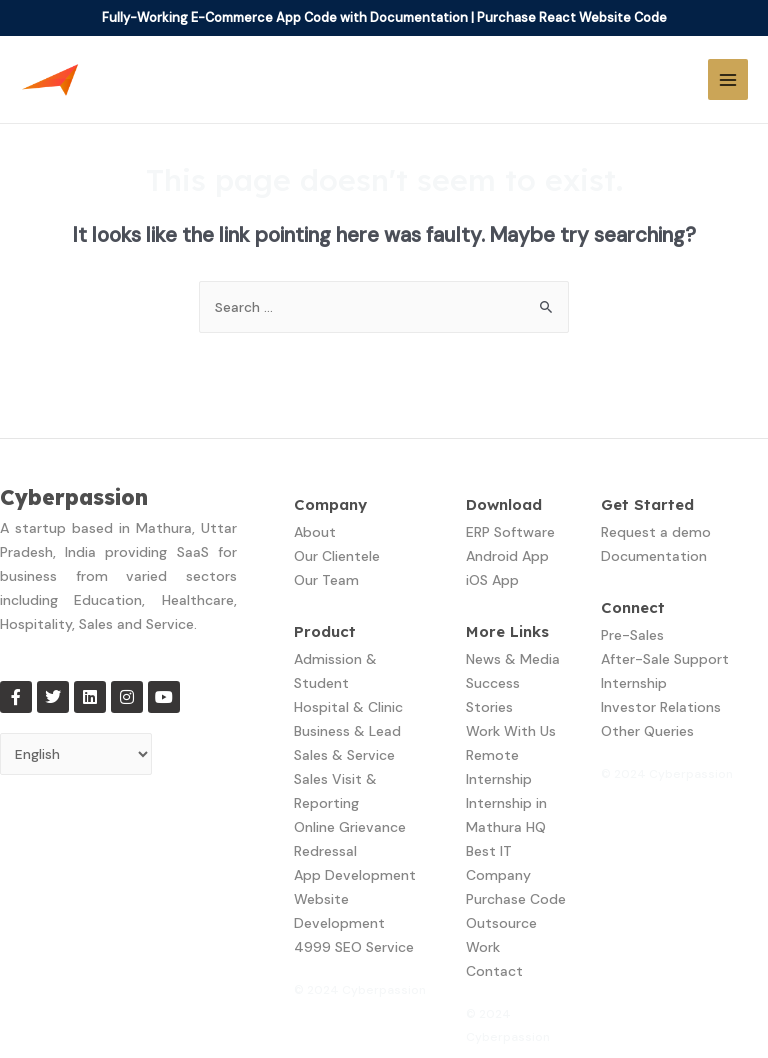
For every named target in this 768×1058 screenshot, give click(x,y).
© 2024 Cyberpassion (360, 990)
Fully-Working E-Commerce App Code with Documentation (285, 17)
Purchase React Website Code (572, 17)
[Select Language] (76, 754)
